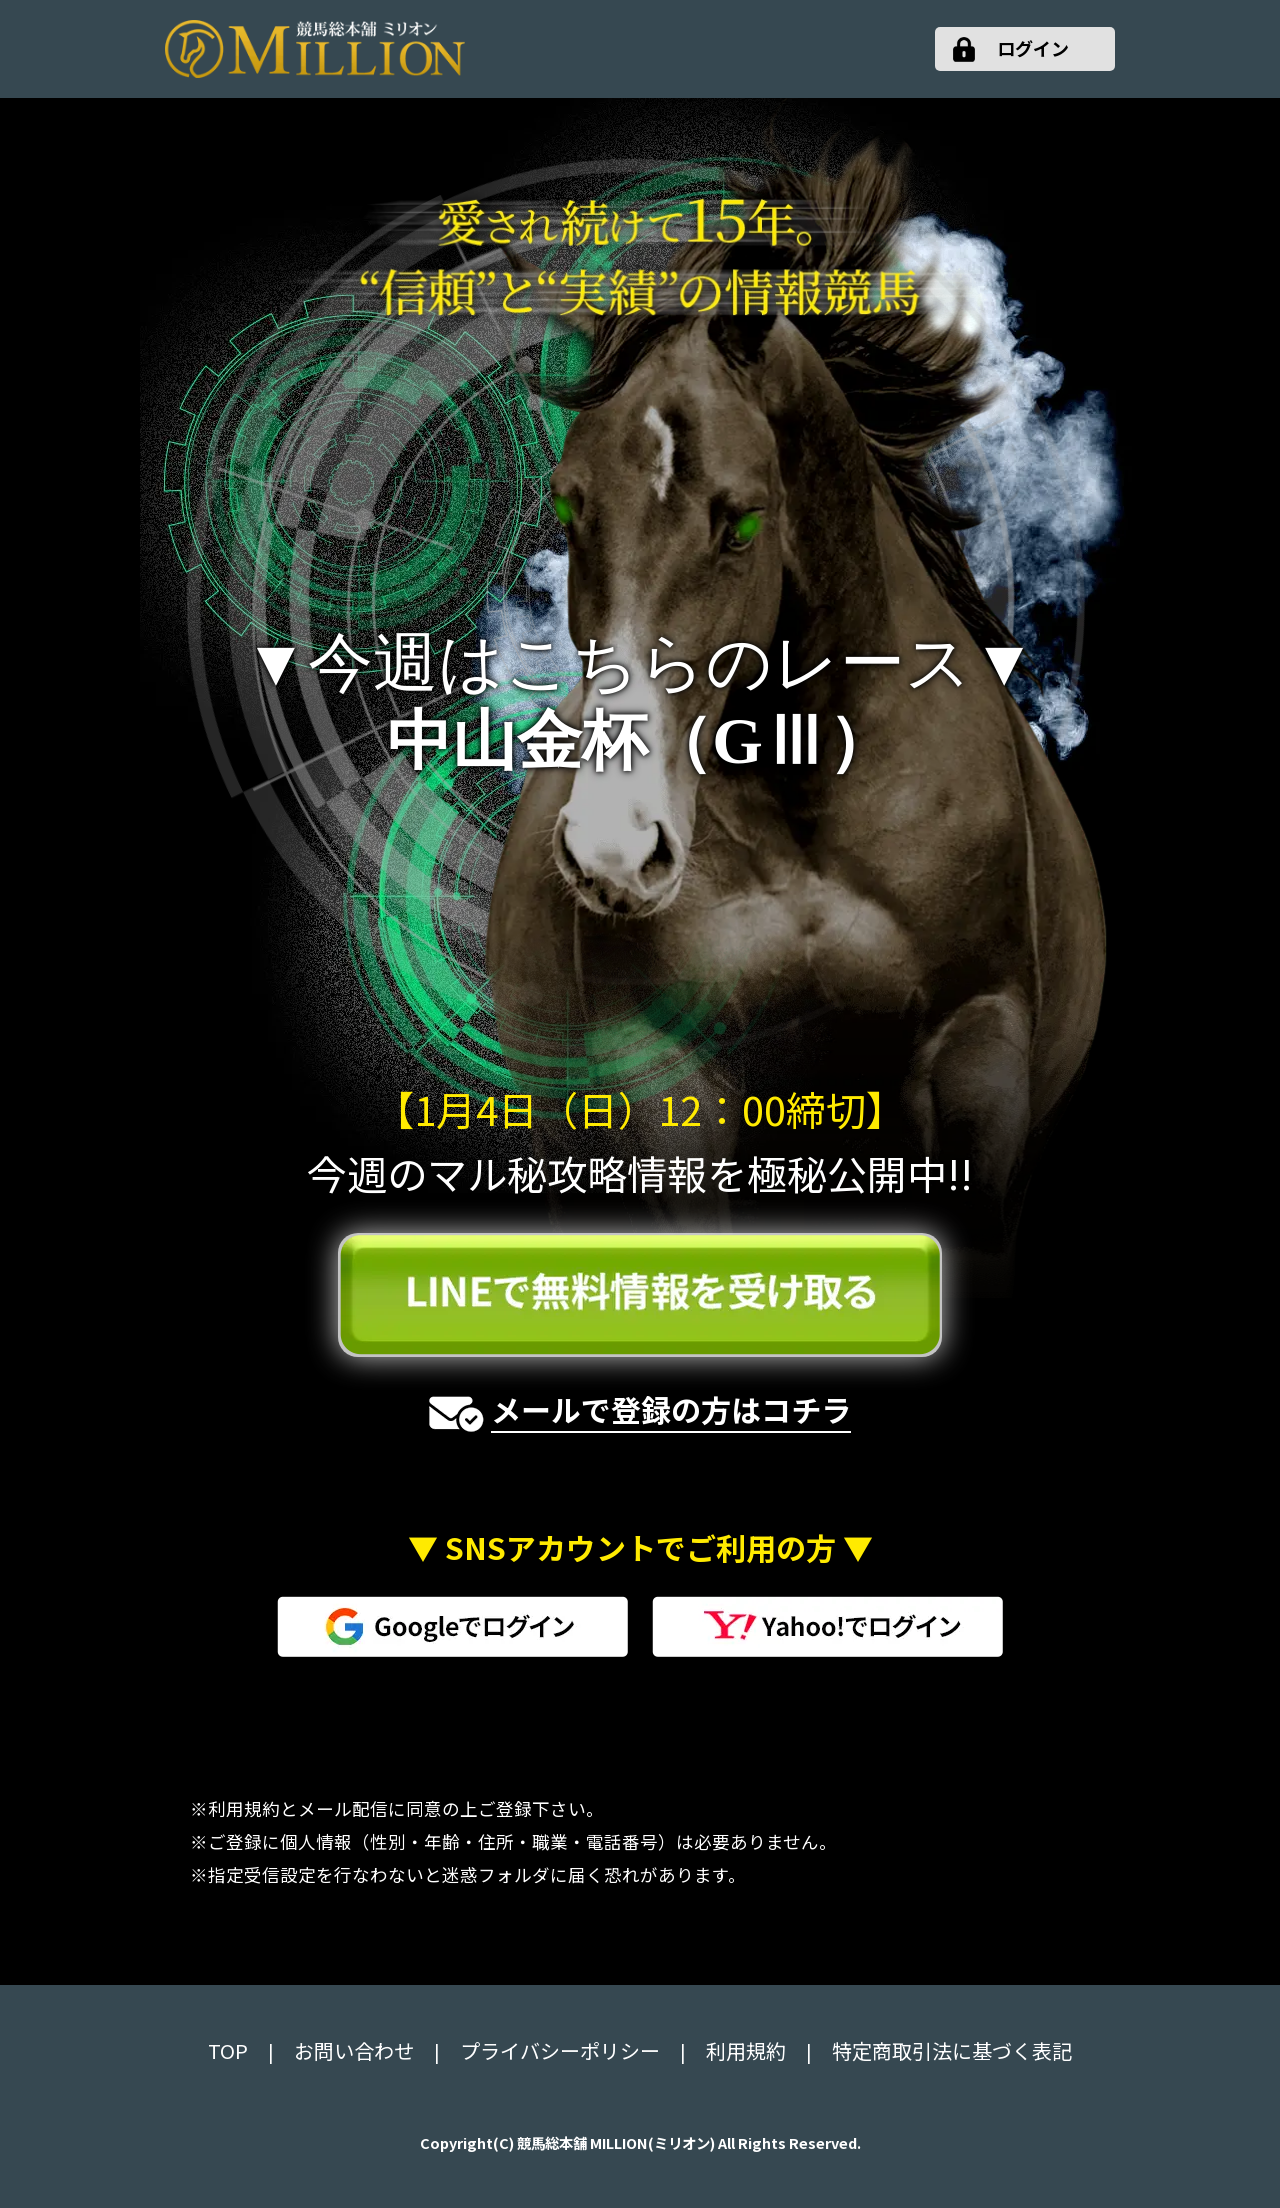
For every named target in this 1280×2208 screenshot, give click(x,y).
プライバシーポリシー (560, 2050)
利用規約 (746, 2050)
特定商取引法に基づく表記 (952, 2050)
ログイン (1033, 48)
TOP (228, 2050)
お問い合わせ (354, 2050)
